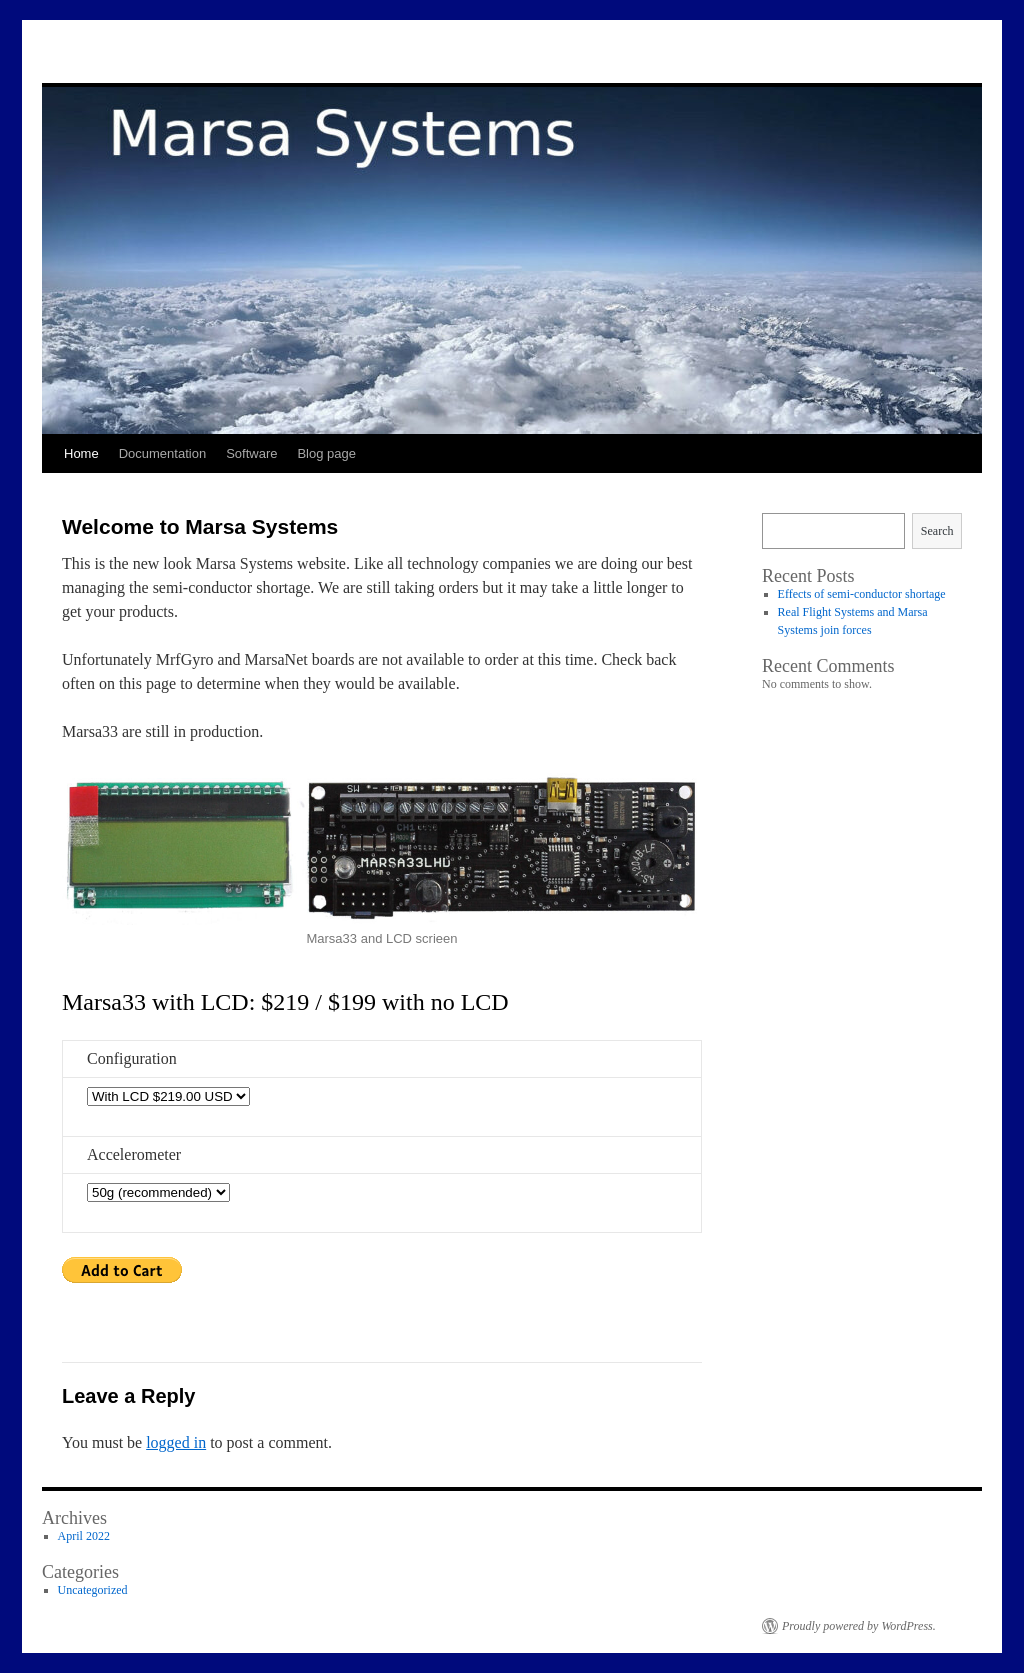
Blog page (326, 453)
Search (937, 531)
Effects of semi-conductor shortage (862, 594)
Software (251, 453)
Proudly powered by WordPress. (859, 1626)
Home (81, 453)
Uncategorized (93, 1590)
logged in (176, 1442)
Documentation (162, 453)
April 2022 (84, 1536)
